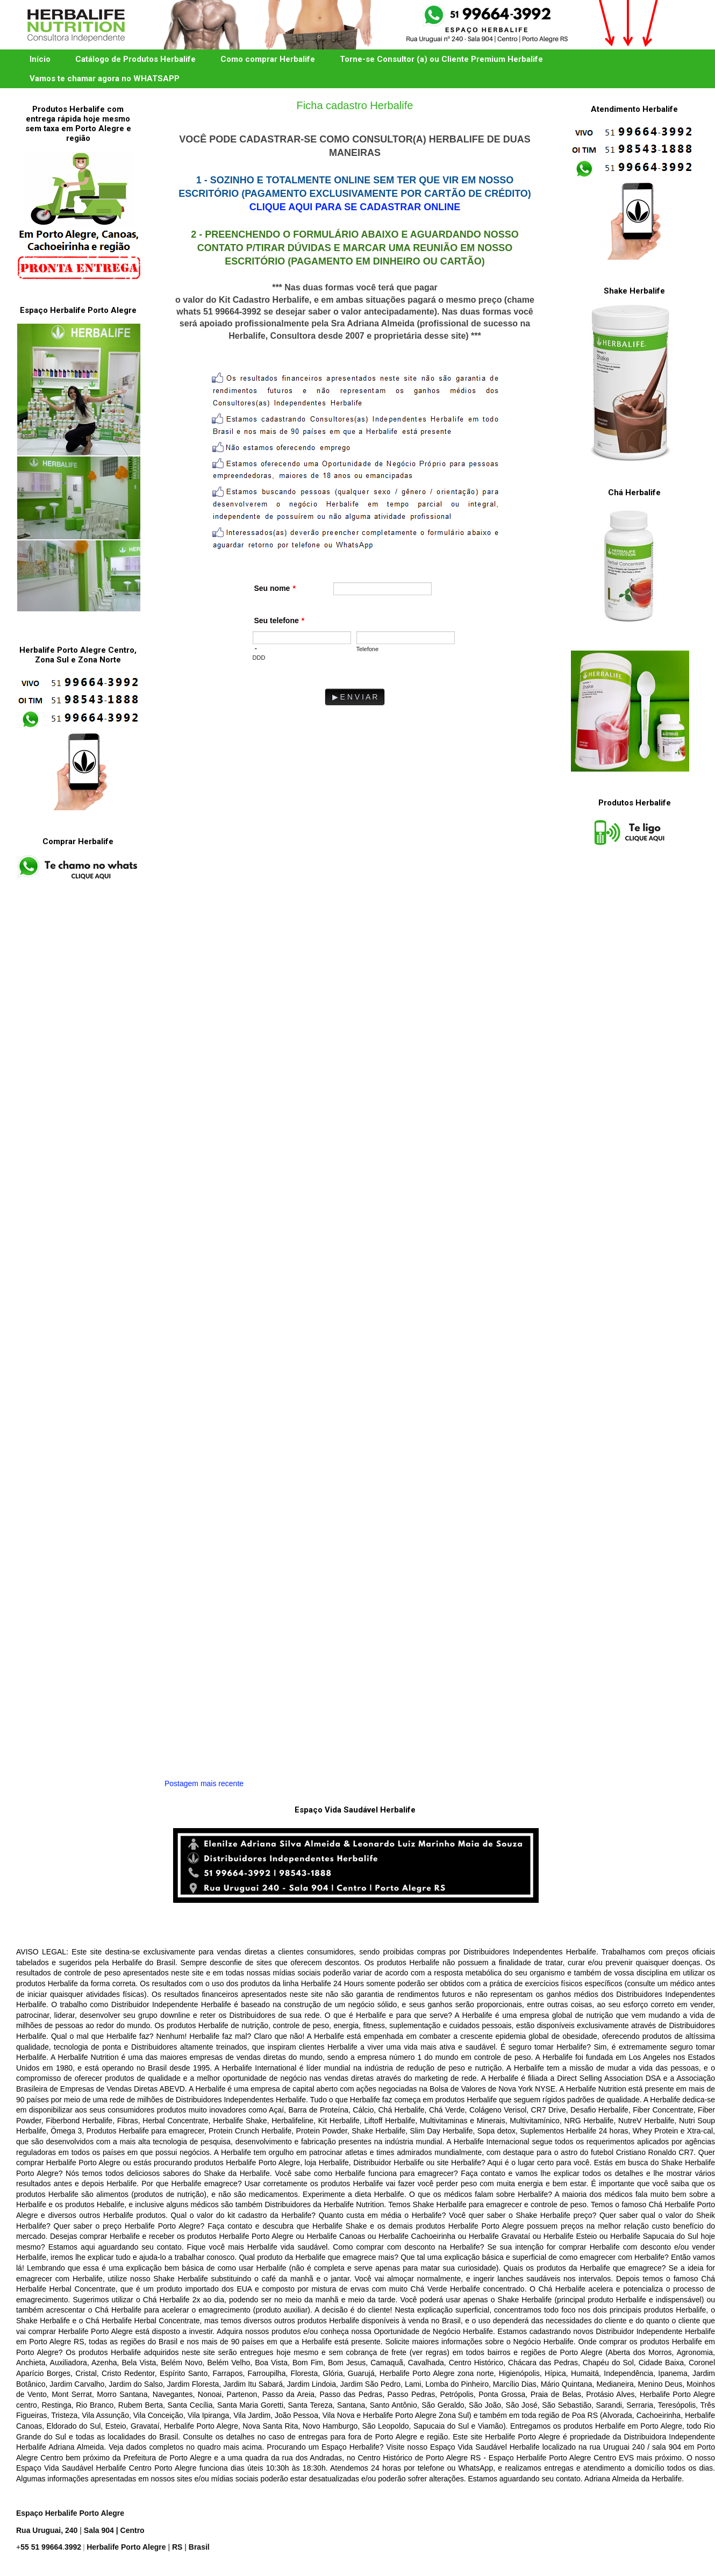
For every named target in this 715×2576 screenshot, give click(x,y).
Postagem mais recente (204, 1783)
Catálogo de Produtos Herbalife (135, 59)
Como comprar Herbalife (267, 59)
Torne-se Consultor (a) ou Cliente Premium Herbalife (441, 59)
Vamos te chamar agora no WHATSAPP (105, 78)
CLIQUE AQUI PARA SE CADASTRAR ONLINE (354, 207)
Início (40, 59)
